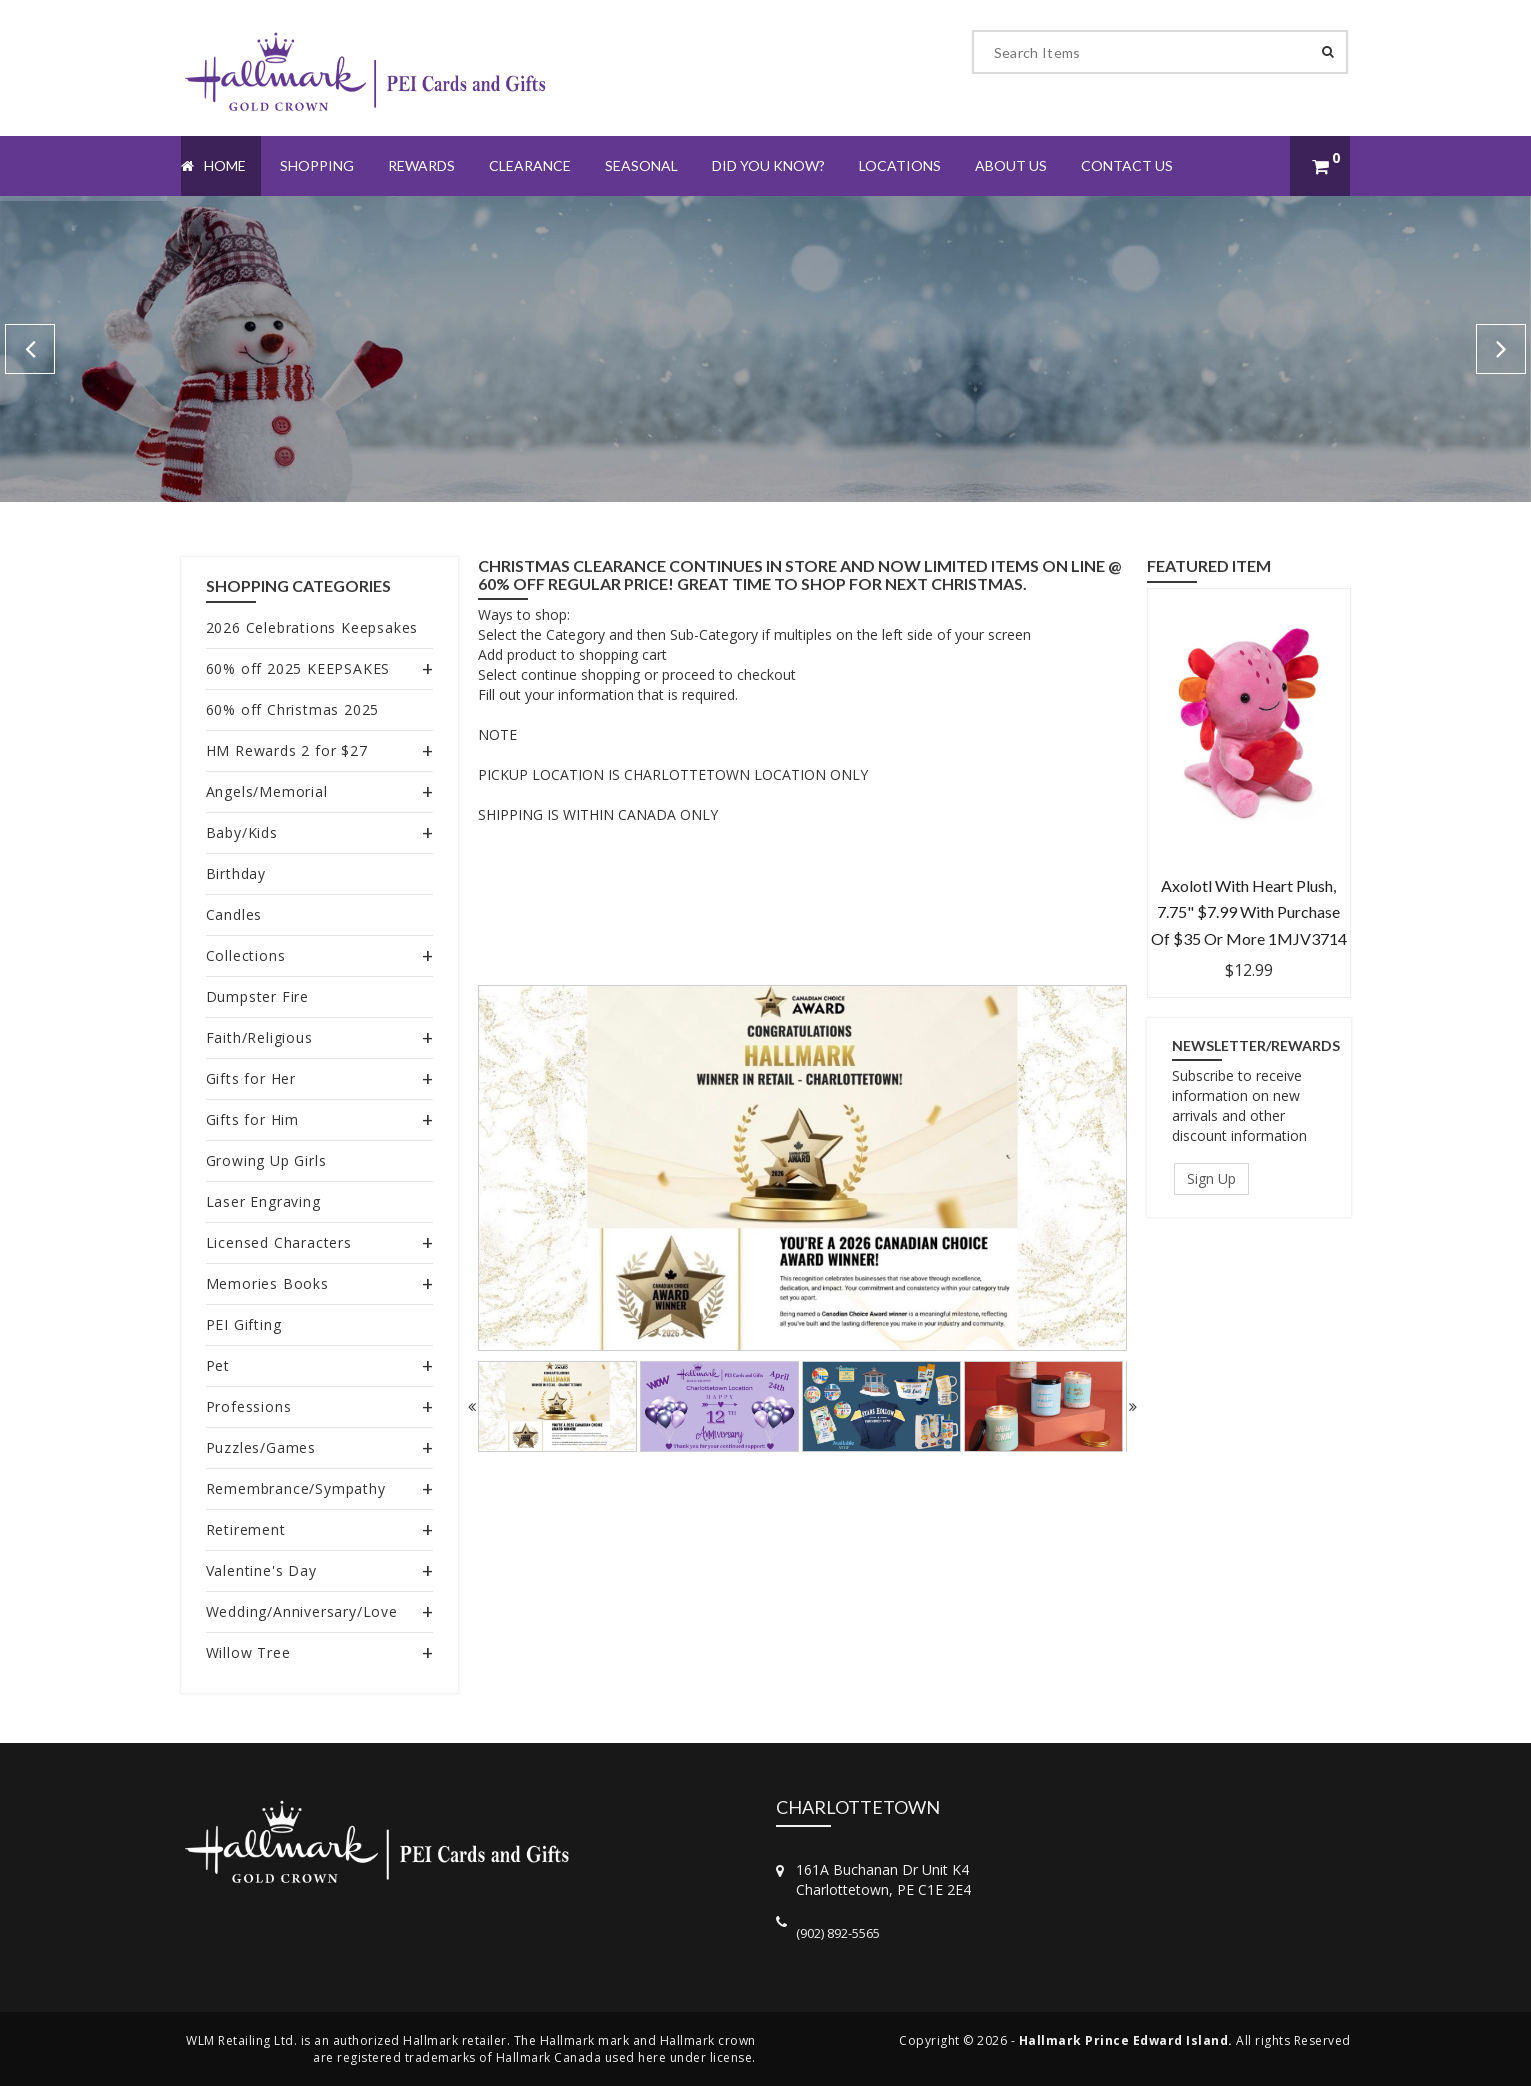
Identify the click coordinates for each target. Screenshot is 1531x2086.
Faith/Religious (259, 1037)
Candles (234, 914)
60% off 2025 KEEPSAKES (298, 668)
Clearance (530, 165)
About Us (1011, 165)
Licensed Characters (279, 1242)
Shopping (317, 165)
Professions (249, 1406)
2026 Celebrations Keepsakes (312, 627)
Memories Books (267, 1283)
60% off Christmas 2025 (293, 709)
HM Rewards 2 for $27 (287, 750)
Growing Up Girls (266, 1160)
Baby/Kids (242, 832)
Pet (218, 1365)
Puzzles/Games (261, 1447)
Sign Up (1211, 1178)
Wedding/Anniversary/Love (302, 1611)
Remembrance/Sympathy (296, 1488)
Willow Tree (248, 1652)
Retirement (246, 1529)
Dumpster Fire (257, 996)
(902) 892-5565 (838, 1933)
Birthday (236, 873)
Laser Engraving (263, 1201)
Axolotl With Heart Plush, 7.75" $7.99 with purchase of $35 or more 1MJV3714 (1249, 912)
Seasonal (641, 165)
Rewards (421, 165)
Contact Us (1127, 165)
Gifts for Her (251, 1078)
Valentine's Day (261, 1570)
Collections (246, 955)
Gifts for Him (252, 1119)
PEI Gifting (244, 1324)
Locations (900, 165)
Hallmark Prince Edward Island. (1126, 2040)
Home (213, 165)
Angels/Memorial (267, 791)
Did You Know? (768, 165)
